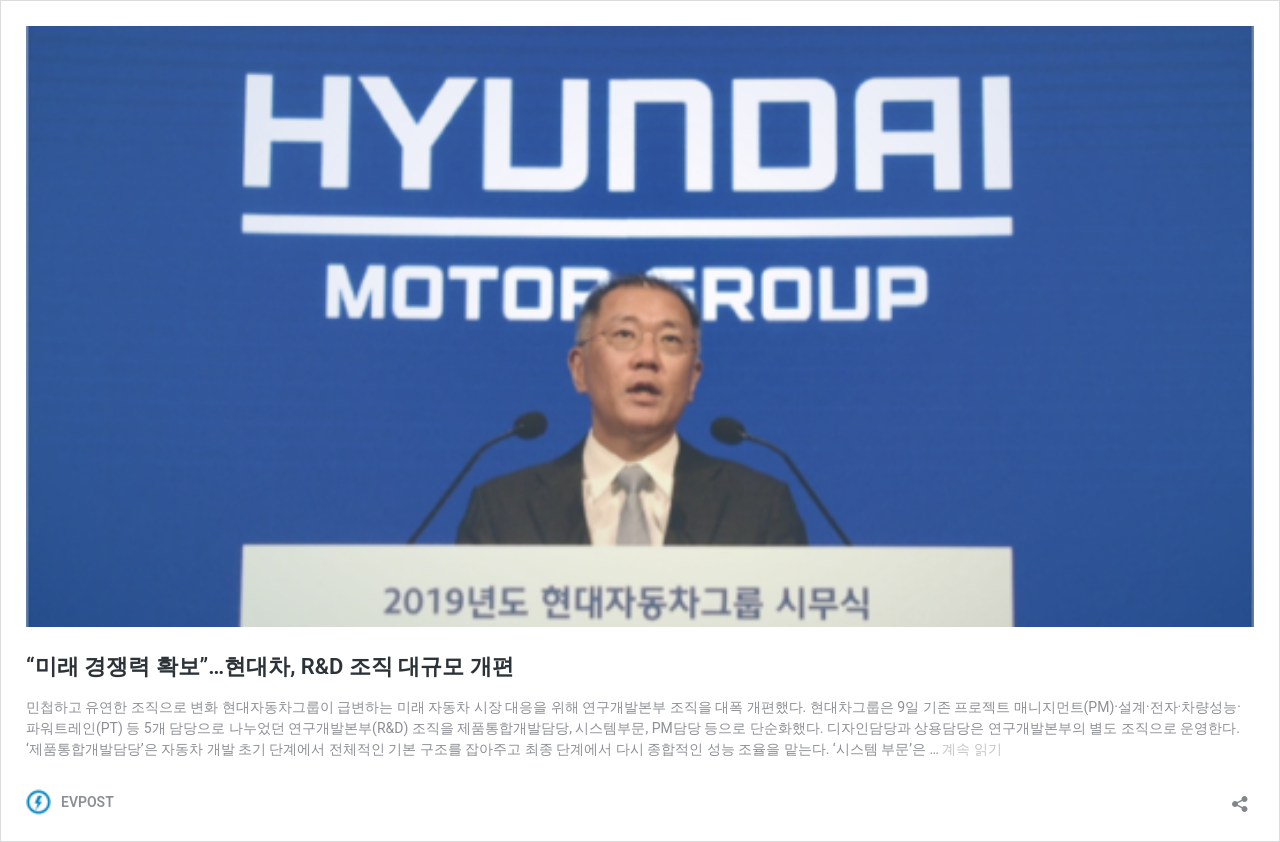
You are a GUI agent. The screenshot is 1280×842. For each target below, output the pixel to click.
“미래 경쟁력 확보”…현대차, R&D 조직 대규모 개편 (270, 666)
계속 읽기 (971, 749)
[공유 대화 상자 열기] (1240, 797)
